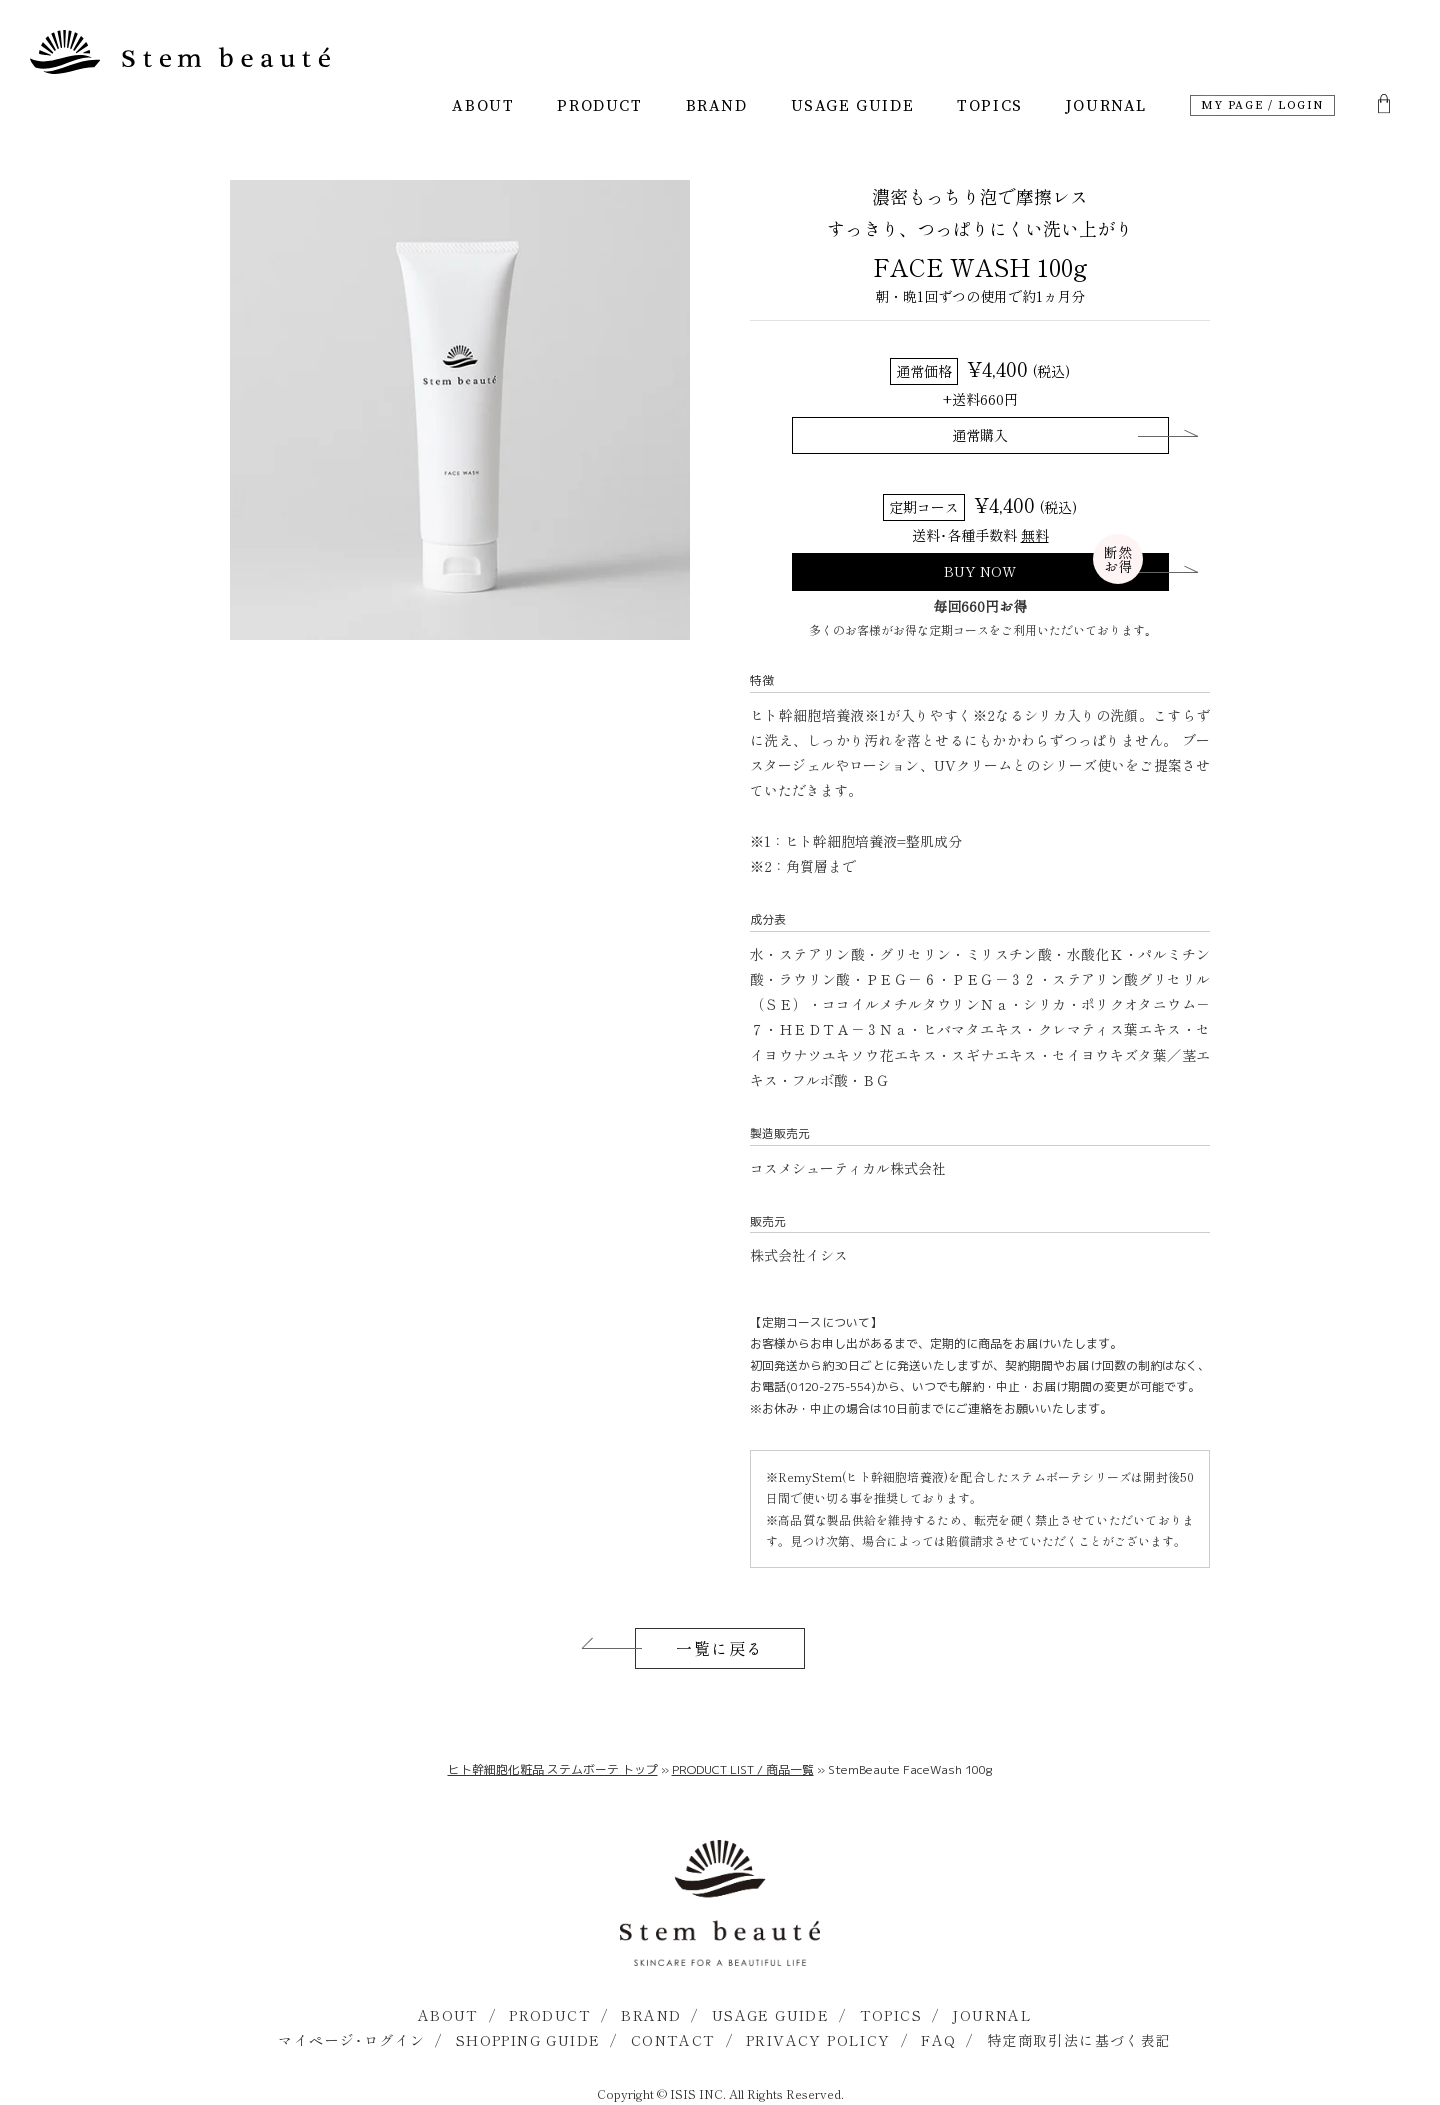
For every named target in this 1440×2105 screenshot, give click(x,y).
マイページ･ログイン (351, 2040)
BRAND (717, 106)
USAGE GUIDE (853, 106)
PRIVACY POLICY (818, 2040)
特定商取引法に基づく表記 (1079, 2040)
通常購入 (980, 435)
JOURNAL (1106, 106)
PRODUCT (599, 106)
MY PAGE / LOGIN (1262, 105)
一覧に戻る (720, 1648)
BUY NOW (1043, 568)
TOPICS (990, 106)
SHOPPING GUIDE (528, 2040)
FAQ (938, 2040)
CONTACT (673, 2040)
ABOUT (483, 106)
